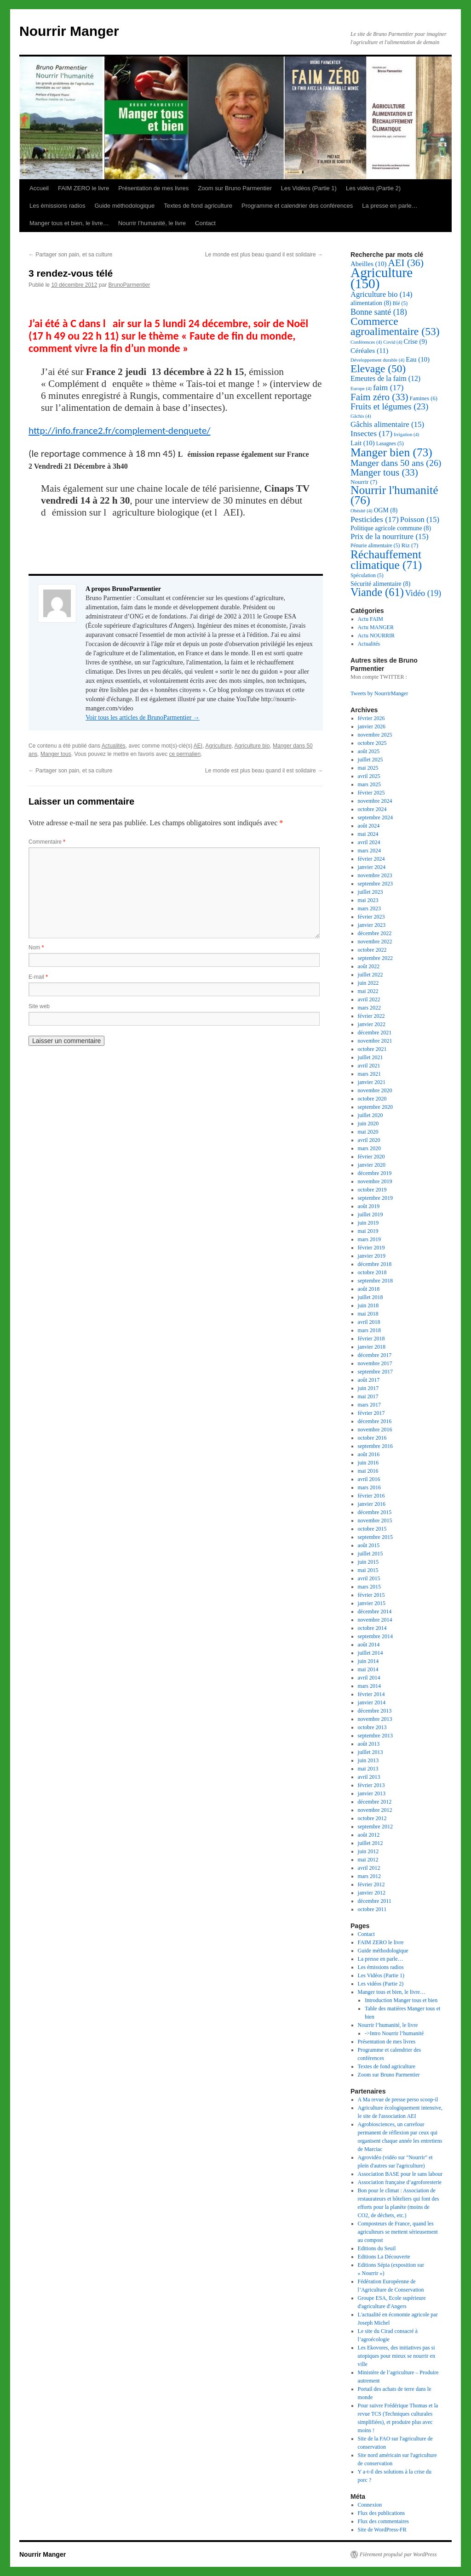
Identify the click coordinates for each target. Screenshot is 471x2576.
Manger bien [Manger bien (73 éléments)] (391, 452)
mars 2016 (369, 1487)
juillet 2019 (370, 1214)
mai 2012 (368, 1859)
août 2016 (369, 1454)
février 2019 (371, 1247)
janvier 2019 (371, 1256)
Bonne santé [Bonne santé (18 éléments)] (378, 312)
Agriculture (218, 746)
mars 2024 (369, 850)
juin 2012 (368, 1851)
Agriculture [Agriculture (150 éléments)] (381, 278)
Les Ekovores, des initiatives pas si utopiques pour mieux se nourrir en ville (396, 2355)
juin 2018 (368, 1305)
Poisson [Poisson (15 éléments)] (419, 519)
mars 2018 (369, 1330)
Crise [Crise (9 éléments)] (415, 341)
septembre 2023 (375, 883)
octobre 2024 (372, 809)
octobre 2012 (372, 1818)
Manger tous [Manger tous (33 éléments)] (384, 472)
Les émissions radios (57, 205)
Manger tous (55, 754)
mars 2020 (369, 1148)
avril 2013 (369, 1777)
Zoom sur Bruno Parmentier (234, 188)
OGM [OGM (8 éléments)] (386, 510)
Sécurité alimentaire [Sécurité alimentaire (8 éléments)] (380, 583)
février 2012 (371, 1884)
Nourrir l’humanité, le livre (152, 223)
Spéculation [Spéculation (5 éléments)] (367, 576)
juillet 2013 (370, 1752)
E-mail (38, 977)
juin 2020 (368, 1123)
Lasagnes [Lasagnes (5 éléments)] (390, 444)
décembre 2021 (375, 1032)
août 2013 (369, 1744)
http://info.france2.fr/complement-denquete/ (120, 431)
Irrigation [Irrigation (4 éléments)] (406, 434)
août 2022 (369, 966)
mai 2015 (368, 1570)
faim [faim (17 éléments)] (388, 387)
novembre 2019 (375, 1181)
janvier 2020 (371, 1165)
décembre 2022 (375, 933)
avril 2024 (369, 842)
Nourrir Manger (69, 31)
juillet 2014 (370, 1653)
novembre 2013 (375, 1719)
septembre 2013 (375, 1735)
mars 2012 (369, 1876)
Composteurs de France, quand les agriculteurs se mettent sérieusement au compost (398, 2231)
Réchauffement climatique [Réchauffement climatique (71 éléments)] (386, 559)
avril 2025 (369, 776)
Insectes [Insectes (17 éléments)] (371, 433)
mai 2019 (368, 1231)
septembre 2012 (375, 1826)
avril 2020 (369, 1140)
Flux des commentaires (383, 2521)
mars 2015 (369, 1586)
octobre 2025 (372, 743)
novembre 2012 (375, 1810)
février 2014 (371, 1694)
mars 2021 (369, 1074)
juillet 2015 (370, 1553)
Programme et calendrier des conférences (297, 205)
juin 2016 (368, 1462)
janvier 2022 (371, 1024)
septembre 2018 (375, 1280)
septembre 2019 (375, 1198)
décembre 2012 (375, 1802)
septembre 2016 (375, 1446)
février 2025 (371, 792)
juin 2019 (368, 1223)
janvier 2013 (371, 1793)
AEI (198, 746)
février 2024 (371, 859)
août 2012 (369, 1835)
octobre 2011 (372, 1909)
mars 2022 (369, 1007)
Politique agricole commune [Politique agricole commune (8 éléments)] (390, 528)
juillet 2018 (370, 1297)
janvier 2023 (371, 925)
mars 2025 (369, 784)
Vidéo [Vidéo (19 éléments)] (423, 593)
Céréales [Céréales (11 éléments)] (369, 350)
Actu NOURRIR (376, 635)
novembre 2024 (375, 801)
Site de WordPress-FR (382, 2529)
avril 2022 (369, 999)
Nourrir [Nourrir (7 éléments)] (363, 481)
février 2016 (371, 1495)
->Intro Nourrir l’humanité (394, 2033)
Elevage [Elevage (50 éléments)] (378, 368)
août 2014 (369, 1644)
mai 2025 (368, 768)
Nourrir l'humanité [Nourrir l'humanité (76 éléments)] (394, 495)
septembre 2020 (375, 1107)
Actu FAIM (370, 619)
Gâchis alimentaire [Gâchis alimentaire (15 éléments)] (387, 424)
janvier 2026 (371, 726)
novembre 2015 (375, 1520)
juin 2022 (368, 983)
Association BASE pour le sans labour (400, 2174)
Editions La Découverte (384, 2256)
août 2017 (369, 1380)
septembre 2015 (375, 1537)
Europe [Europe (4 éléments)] (361, 388)
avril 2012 (369, 1868)
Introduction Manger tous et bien (401, 2000)
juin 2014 (368, 1661)
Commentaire (47, 842)
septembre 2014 (375, 1636)
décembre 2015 (375, 1512)
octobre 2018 (372, 1272)
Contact (205, 223)
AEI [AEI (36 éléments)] (405, 262)
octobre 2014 (372, 1628)
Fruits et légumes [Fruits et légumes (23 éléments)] (389, 406)
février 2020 (371, 1156)
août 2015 (369, 1545)
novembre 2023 (375, 875)
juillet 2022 (370, 974)
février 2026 (371, 718)
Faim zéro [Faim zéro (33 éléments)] (379, 397)
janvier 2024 (371, 867)
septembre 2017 (375, 1371)
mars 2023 (369, 908)
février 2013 (371, 1785)
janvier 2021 (371, 1082)
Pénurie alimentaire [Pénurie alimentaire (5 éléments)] (375, 546)
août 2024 (369, 826)
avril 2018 (369, 1322)
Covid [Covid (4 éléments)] (392, 342)
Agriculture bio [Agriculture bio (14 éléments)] (381, 294)
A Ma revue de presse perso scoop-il (398, 2099)
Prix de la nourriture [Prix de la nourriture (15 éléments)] (389, 536)
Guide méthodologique (124, 205)
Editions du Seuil (377, 2248)
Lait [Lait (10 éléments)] (362, 443)
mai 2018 (368, 1314)
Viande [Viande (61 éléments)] (377, 592)
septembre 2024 (375, 817)
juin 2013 (368, 1760)
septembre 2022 (375, 958)
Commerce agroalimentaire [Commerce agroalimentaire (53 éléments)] (395, 326)
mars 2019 (369, 1239)
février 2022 (371, 1016)
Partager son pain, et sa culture (70, 254)
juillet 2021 (370, 1057)
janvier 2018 (371, 1347)
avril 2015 (369, 1578)
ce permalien (185, 754)
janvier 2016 (371, 1504)
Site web (39, 1006)
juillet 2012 (370, 1843)
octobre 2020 (372, 1098)
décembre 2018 (375, 1264)
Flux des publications (381, 2513)
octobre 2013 (372, 1727)
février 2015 (371, 1595)
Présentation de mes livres (153, 188)
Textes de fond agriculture (198, 205)
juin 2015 (368, 1562)
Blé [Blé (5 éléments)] (400, 303)
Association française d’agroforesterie (400, 2182)
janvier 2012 (371, 1892)
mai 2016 (368, 1471)
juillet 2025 (370, 759)
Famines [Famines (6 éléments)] (423, 398)
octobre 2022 (372, 950)
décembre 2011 (374, 1901)
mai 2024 (368, 834)
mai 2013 (368, 1768)
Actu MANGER (376, 627)
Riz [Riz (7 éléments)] (409, 545)
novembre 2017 (375, 1363)
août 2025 (369, 751)
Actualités (114, 746)
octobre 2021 (372, 1049)
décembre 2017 (375, 1355)
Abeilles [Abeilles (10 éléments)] (368, 263)
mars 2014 (369, 1686)
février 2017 (371, 1413)
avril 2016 (369, 1479)
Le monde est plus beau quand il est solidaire (264, 254)
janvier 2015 (371, 1603)
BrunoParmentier (129, 285)
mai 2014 (368, 1669)
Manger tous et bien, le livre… (69, 223)
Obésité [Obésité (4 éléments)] (361, 510)
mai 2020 (368, 1132)
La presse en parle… (390, 205)
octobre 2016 (372, 1438)
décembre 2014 (375, 1611)
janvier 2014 (371, 1702)
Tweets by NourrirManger (379, 693)
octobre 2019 (372, 1189)
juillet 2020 (370, 1115)
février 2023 (371, 917)
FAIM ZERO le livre (83, 188)
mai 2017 (368, 1396)
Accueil (39, 188)
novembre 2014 (375, 1620)
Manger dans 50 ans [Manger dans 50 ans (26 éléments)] (395, 463)
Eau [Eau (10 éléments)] (418, 359)
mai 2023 (368, 900)
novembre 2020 (375, 1090)
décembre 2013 (375, 1711)
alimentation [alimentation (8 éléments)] (370, 303)
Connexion (370, 2505)
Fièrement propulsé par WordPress (398, 2554)
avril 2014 (369, 1677)
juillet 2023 (370, 892)
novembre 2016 (375, 1429)
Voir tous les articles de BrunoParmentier (143, 717)
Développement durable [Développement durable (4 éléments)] (377, 360)
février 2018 (371, 1338)
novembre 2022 (375, 941)
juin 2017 (368, 1388)
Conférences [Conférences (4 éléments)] (366, 342)
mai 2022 (368, 991)
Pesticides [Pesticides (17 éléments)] (374, 519)
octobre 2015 (372, 1529)
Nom (36, 947)
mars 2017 (369, 1404)
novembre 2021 (375, 1041)
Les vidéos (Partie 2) (373, 188)
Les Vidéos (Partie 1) (309, 188)
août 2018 (369, 1289)
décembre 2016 (375, 1421)
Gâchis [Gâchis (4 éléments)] (360, 416)
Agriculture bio (252, 746)
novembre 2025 (375, 735)
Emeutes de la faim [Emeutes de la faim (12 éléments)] (385, 378)
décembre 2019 (375, 1173)
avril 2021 (369, 1065)
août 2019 (369, 1206)
